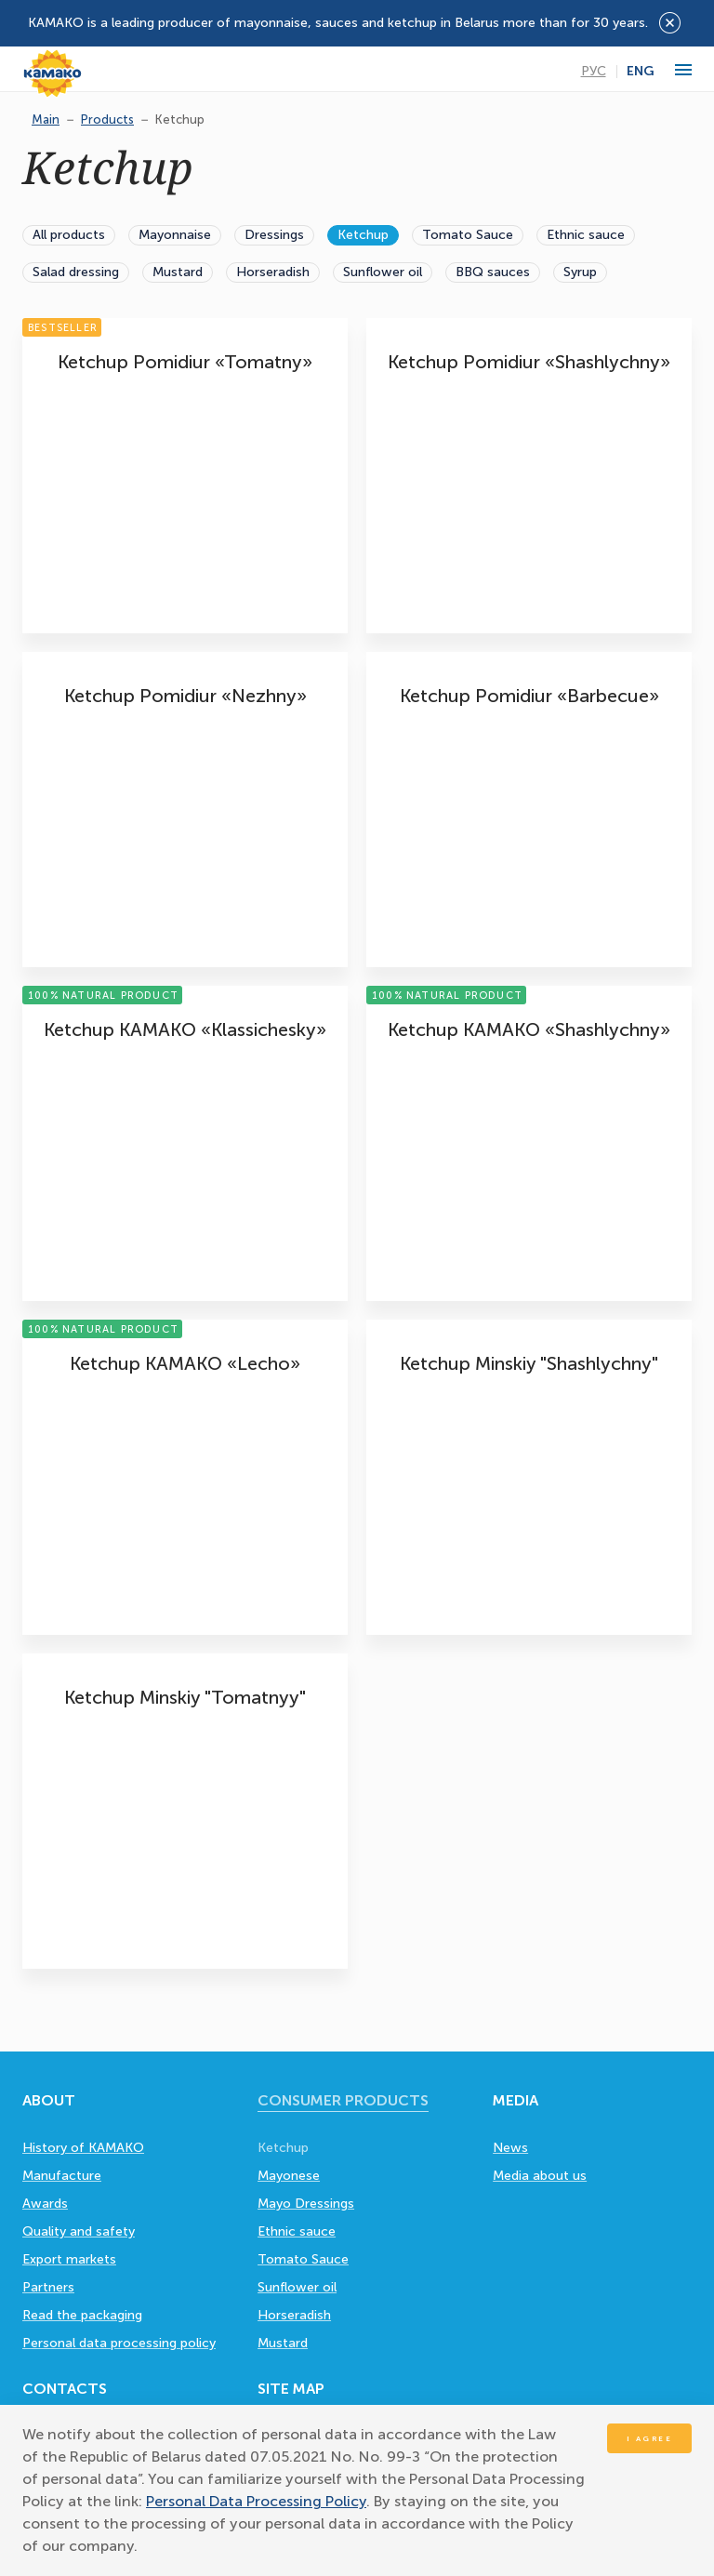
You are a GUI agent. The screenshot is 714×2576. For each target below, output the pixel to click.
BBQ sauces (493, 272)
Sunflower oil (382, 272)
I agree (650, 2438)
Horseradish (273, 272)
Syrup (580, 272)
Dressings (274, 235)
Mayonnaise (175, 235)
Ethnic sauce (586, 235)
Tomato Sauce (467, 235)
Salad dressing (76, 272)
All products (69, 235)
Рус (593, 71)
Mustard (177, 272)
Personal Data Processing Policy (256, 2501)
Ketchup (363, 235)
